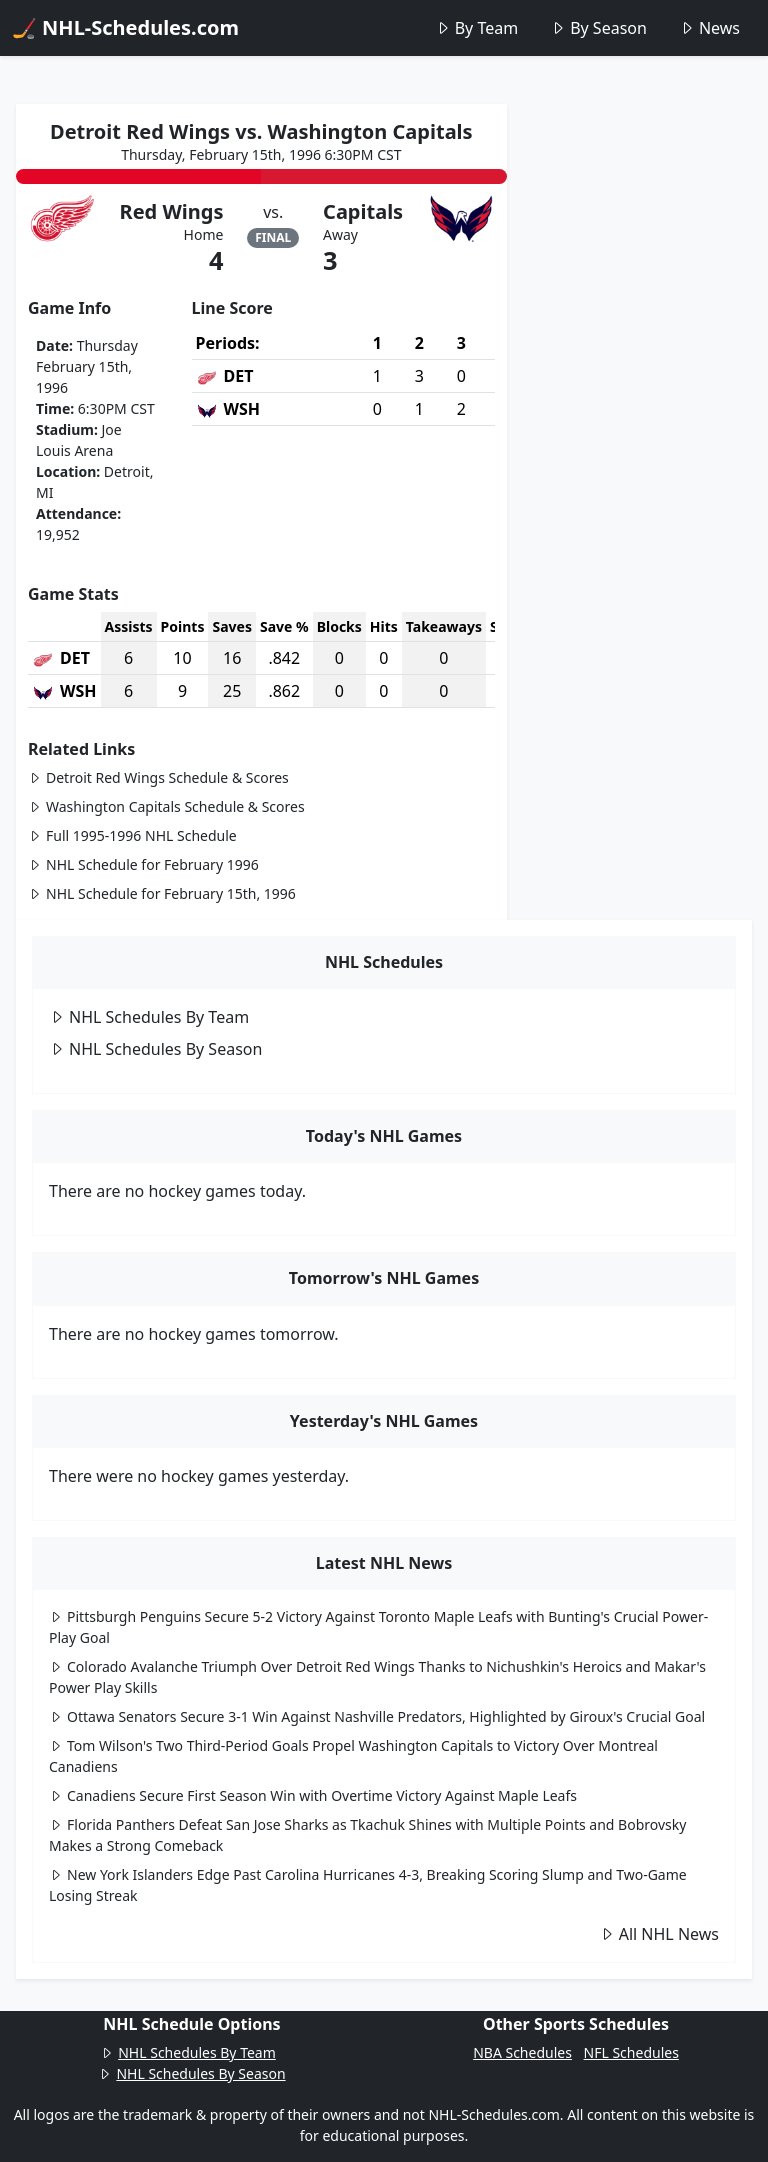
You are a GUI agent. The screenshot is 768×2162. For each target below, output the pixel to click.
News (709, 28)
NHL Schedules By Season (155, 1049)
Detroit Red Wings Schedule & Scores (158, 777)
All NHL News (659, 1934)
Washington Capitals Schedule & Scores (166, 806)
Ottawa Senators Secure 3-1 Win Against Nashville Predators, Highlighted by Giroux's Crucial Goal (377, 1716)
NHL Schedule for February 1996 (143, 864)
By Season (598, 28)
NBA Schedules (522, 2052)
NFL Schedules (631, 2052)
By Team (476, 28)
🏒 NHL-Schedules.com (125, 27)
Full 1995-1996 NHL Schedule (132, 835)
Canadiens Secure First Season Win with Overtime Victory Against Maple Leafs (313, 1795)
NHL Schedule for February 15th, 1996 (162, 893)
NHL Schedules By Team (149, 1017)
